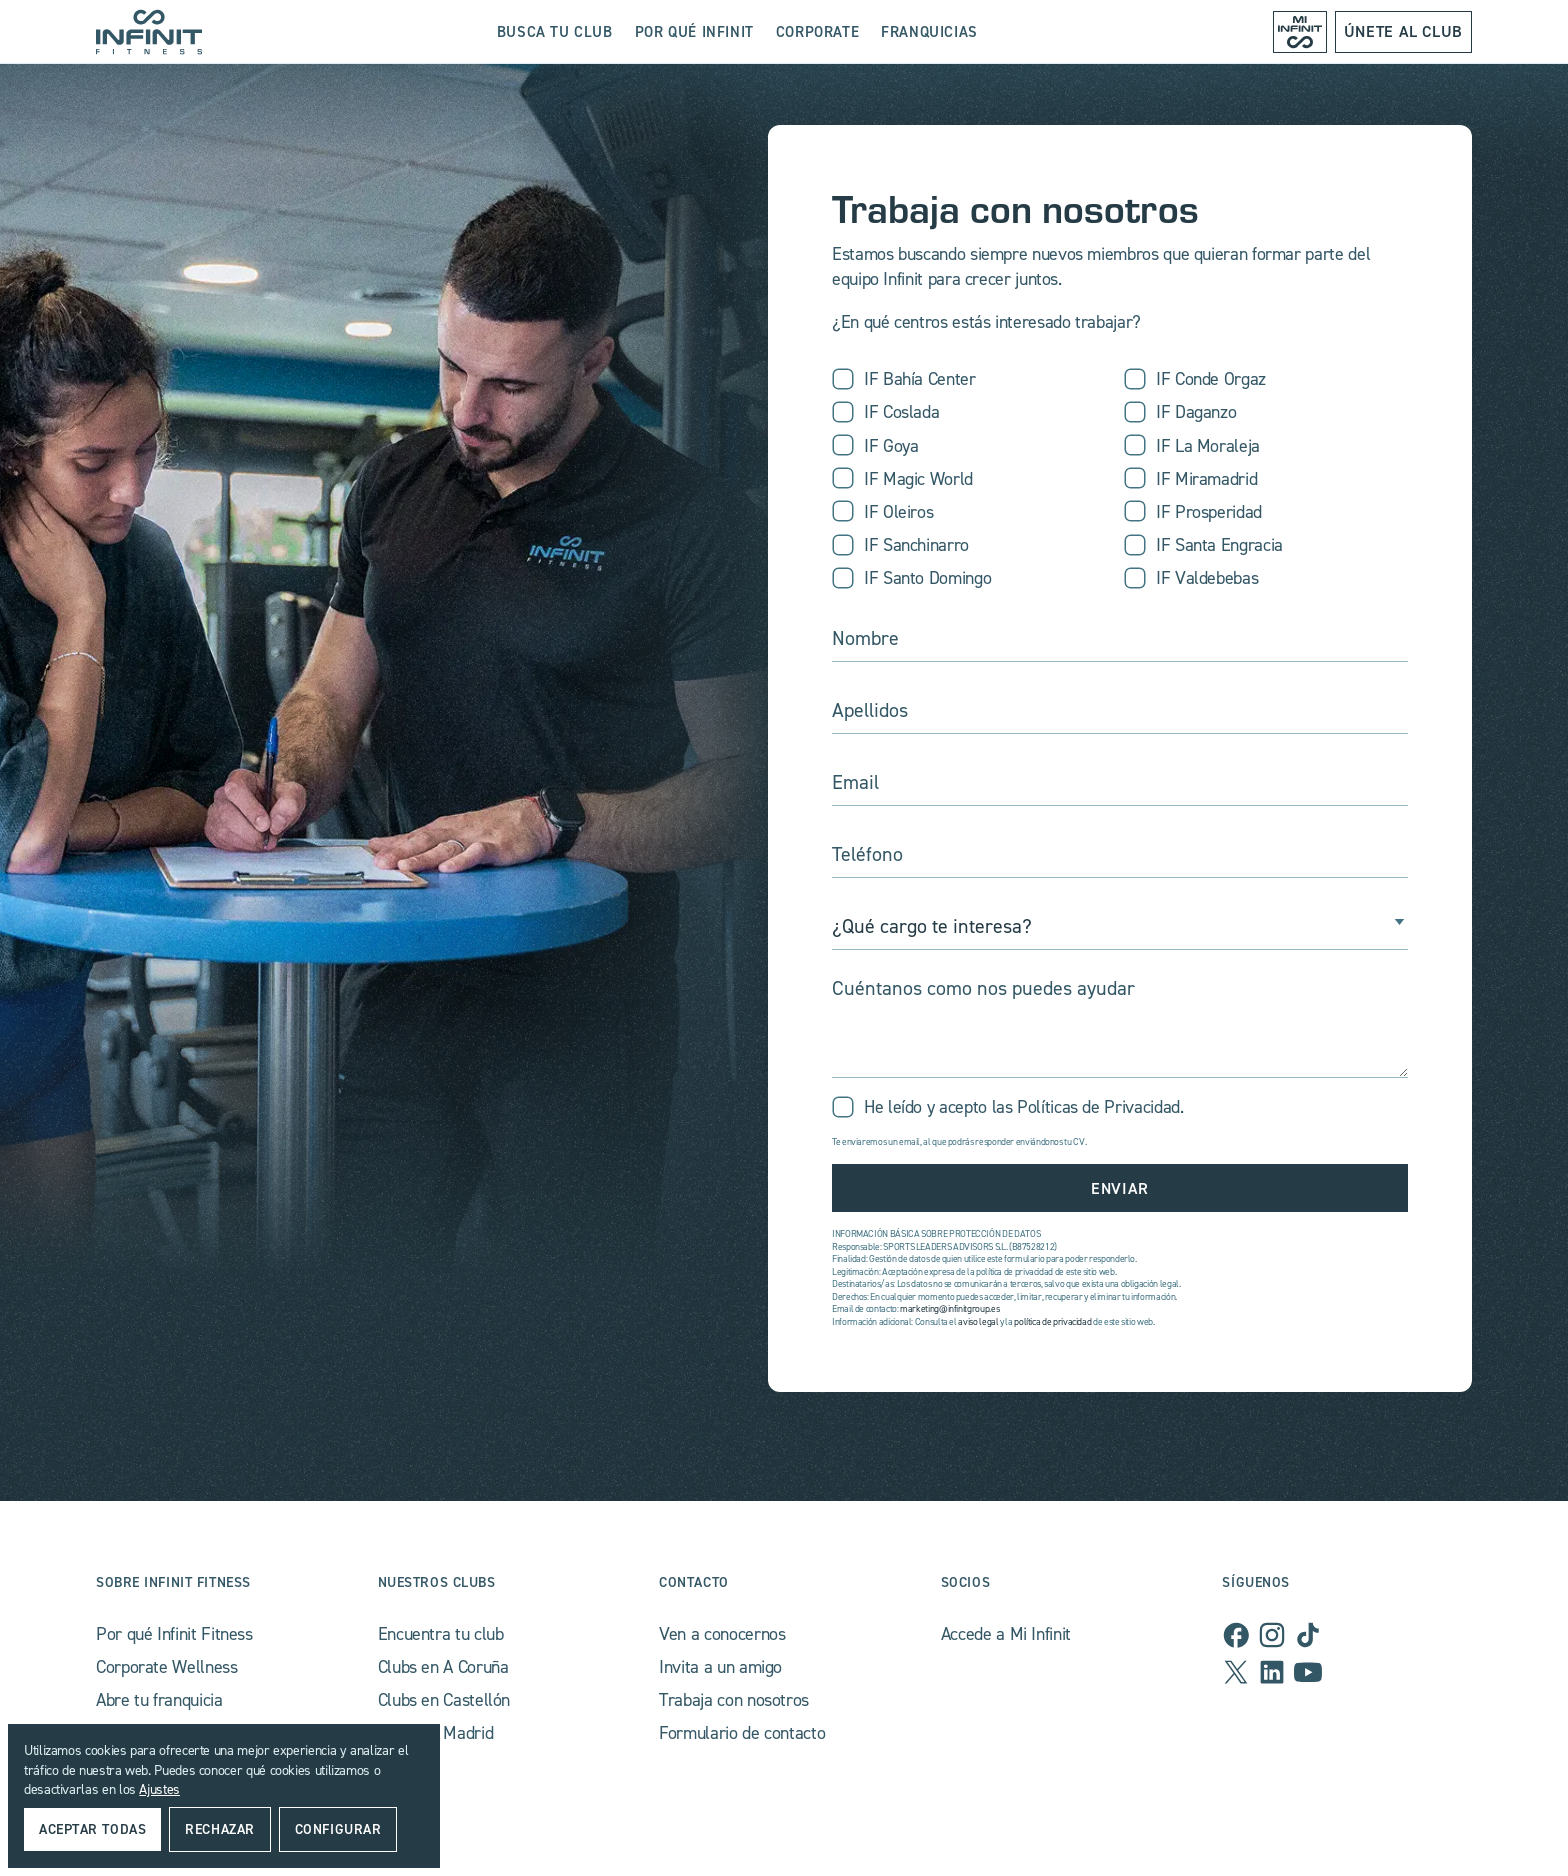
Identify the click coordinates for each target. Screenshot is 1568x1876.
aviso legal (978, 1321)
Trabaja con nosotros (734, 1699)
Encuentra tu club (441, 1633)
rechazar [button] (219, 1829)
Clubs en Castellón (444, 1699)
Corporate (817, 31)
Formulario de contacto (742, 1732)
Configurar (338, 1829)
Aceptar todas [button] (92, 1829)
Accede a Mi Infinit (1006, 1633)
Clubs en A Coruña (443, 1666)
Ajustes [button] (159, 1788)
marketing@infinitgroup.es (949, 1308)
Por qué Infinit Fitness (174, 1633)
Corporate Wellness (167, 1666)
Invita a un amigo (720, 1666)
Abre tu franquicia (159, 1699)
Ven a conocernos (722, 1633)
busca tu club (555, 31)
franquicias (929, 31)
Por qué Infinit (694, 31)
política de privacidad (1052, 1321)
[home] (149, 32)
